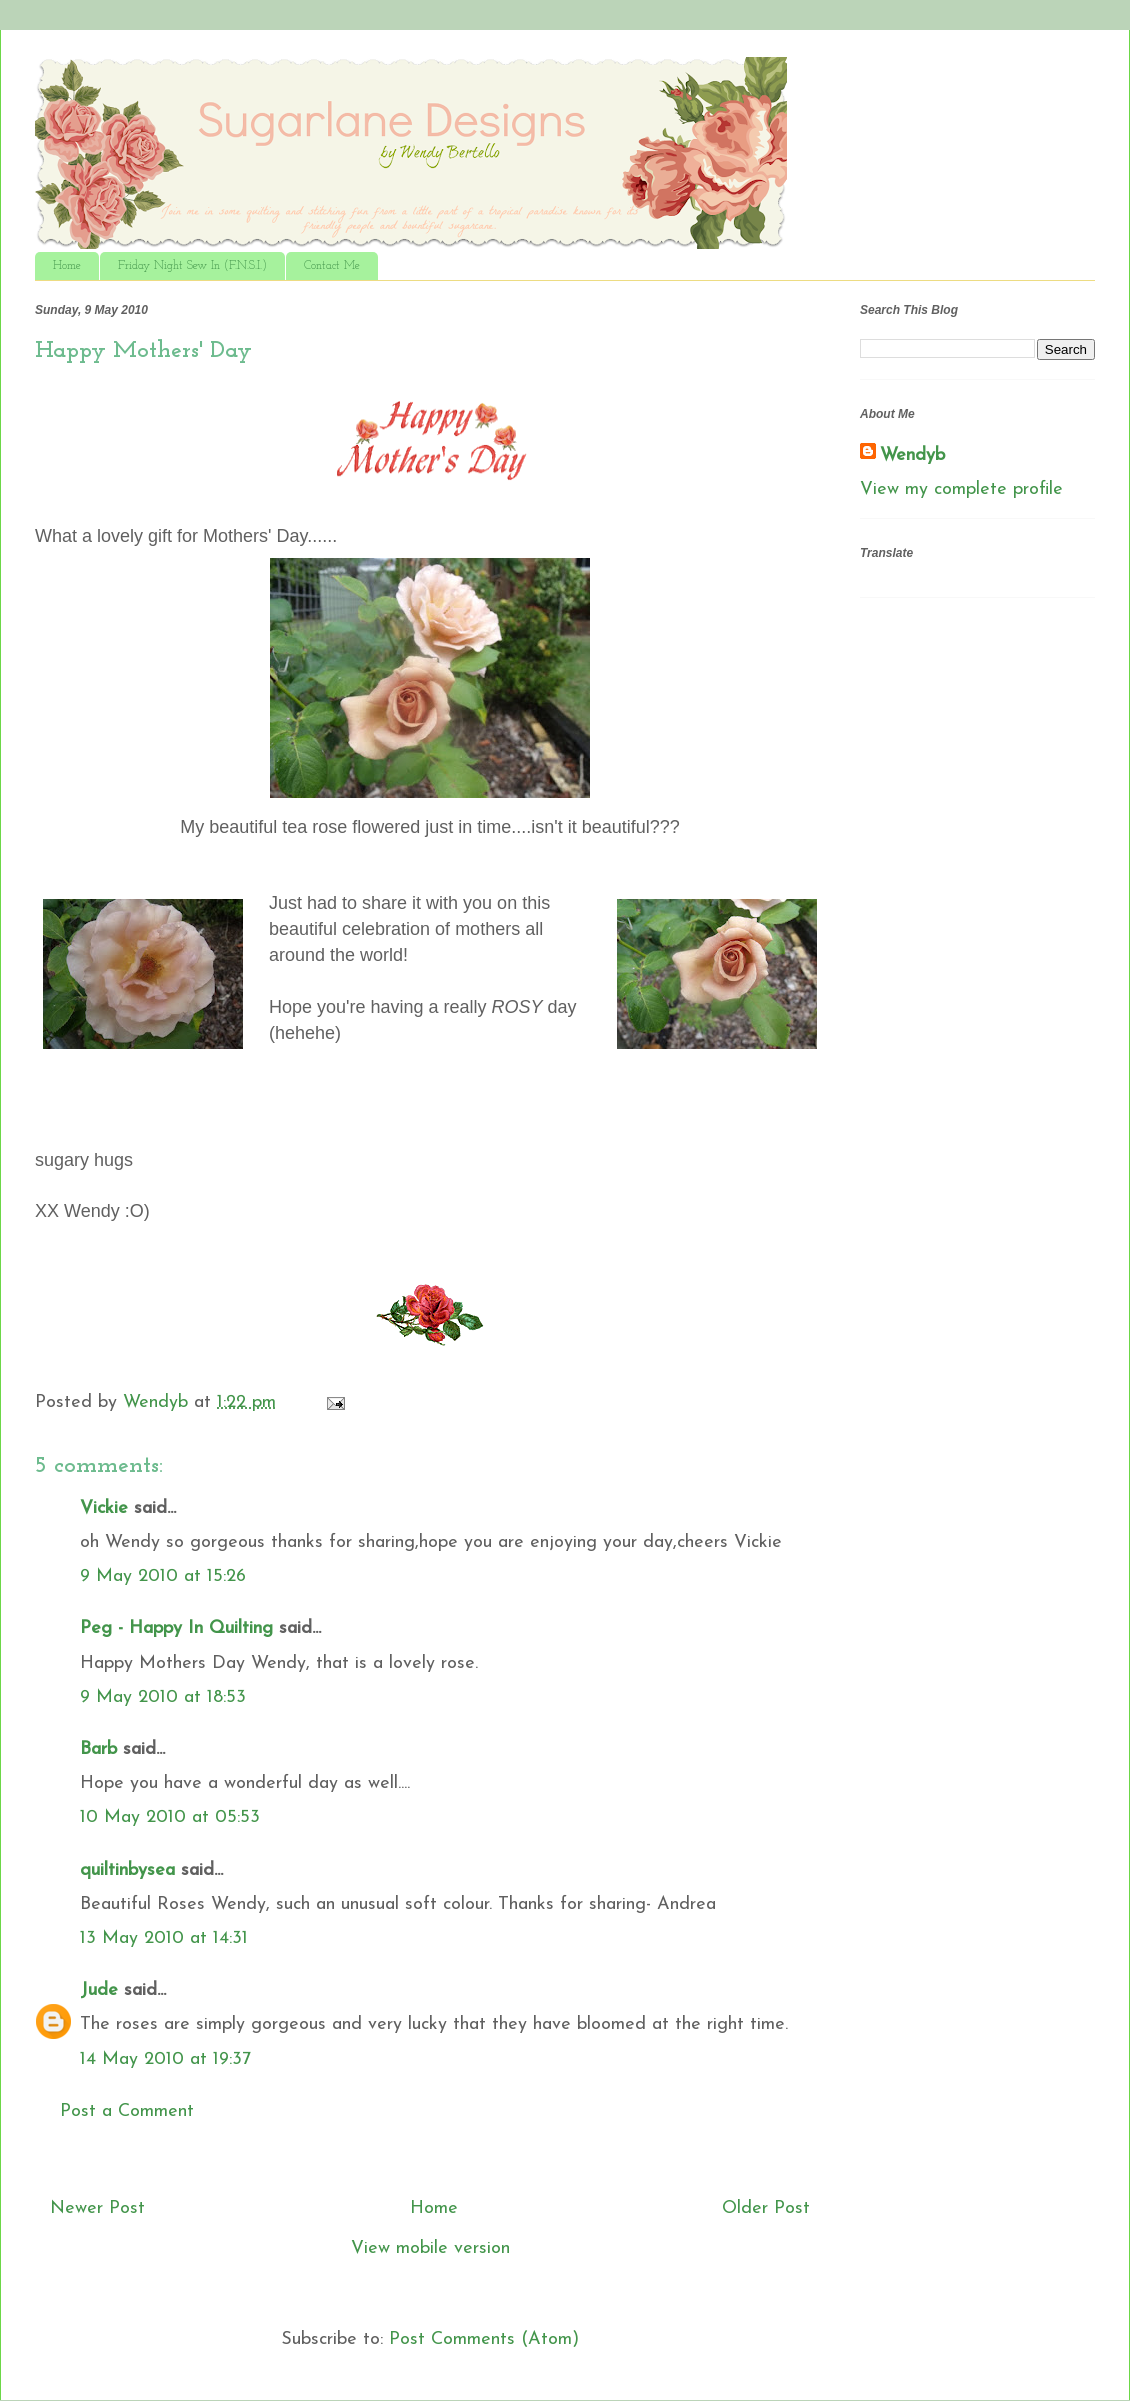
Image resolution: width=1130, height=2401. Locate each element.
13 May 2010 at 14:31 (164, 1938)
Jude (99, 1990)
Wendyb (912, 455)
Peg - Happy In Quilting (176, 1628)
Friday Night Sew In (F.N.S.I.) (192, 266)
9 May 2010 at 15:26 (163, 1576)
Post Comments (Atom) (484, 2339)
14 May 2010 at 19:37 (165, 2059)
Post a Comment (127, 2111)
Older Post (766, 2208)
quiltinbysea (127, 1870)
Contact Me (332, 266)
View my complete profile (961, 489)
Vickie (104, 1508)
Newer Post (97, 2208)
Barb (98, 1749)
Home (67, 266)
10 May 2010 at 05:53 (170, 1817)
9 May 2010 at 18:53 (163, 1697)
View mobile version (430, 2248)
